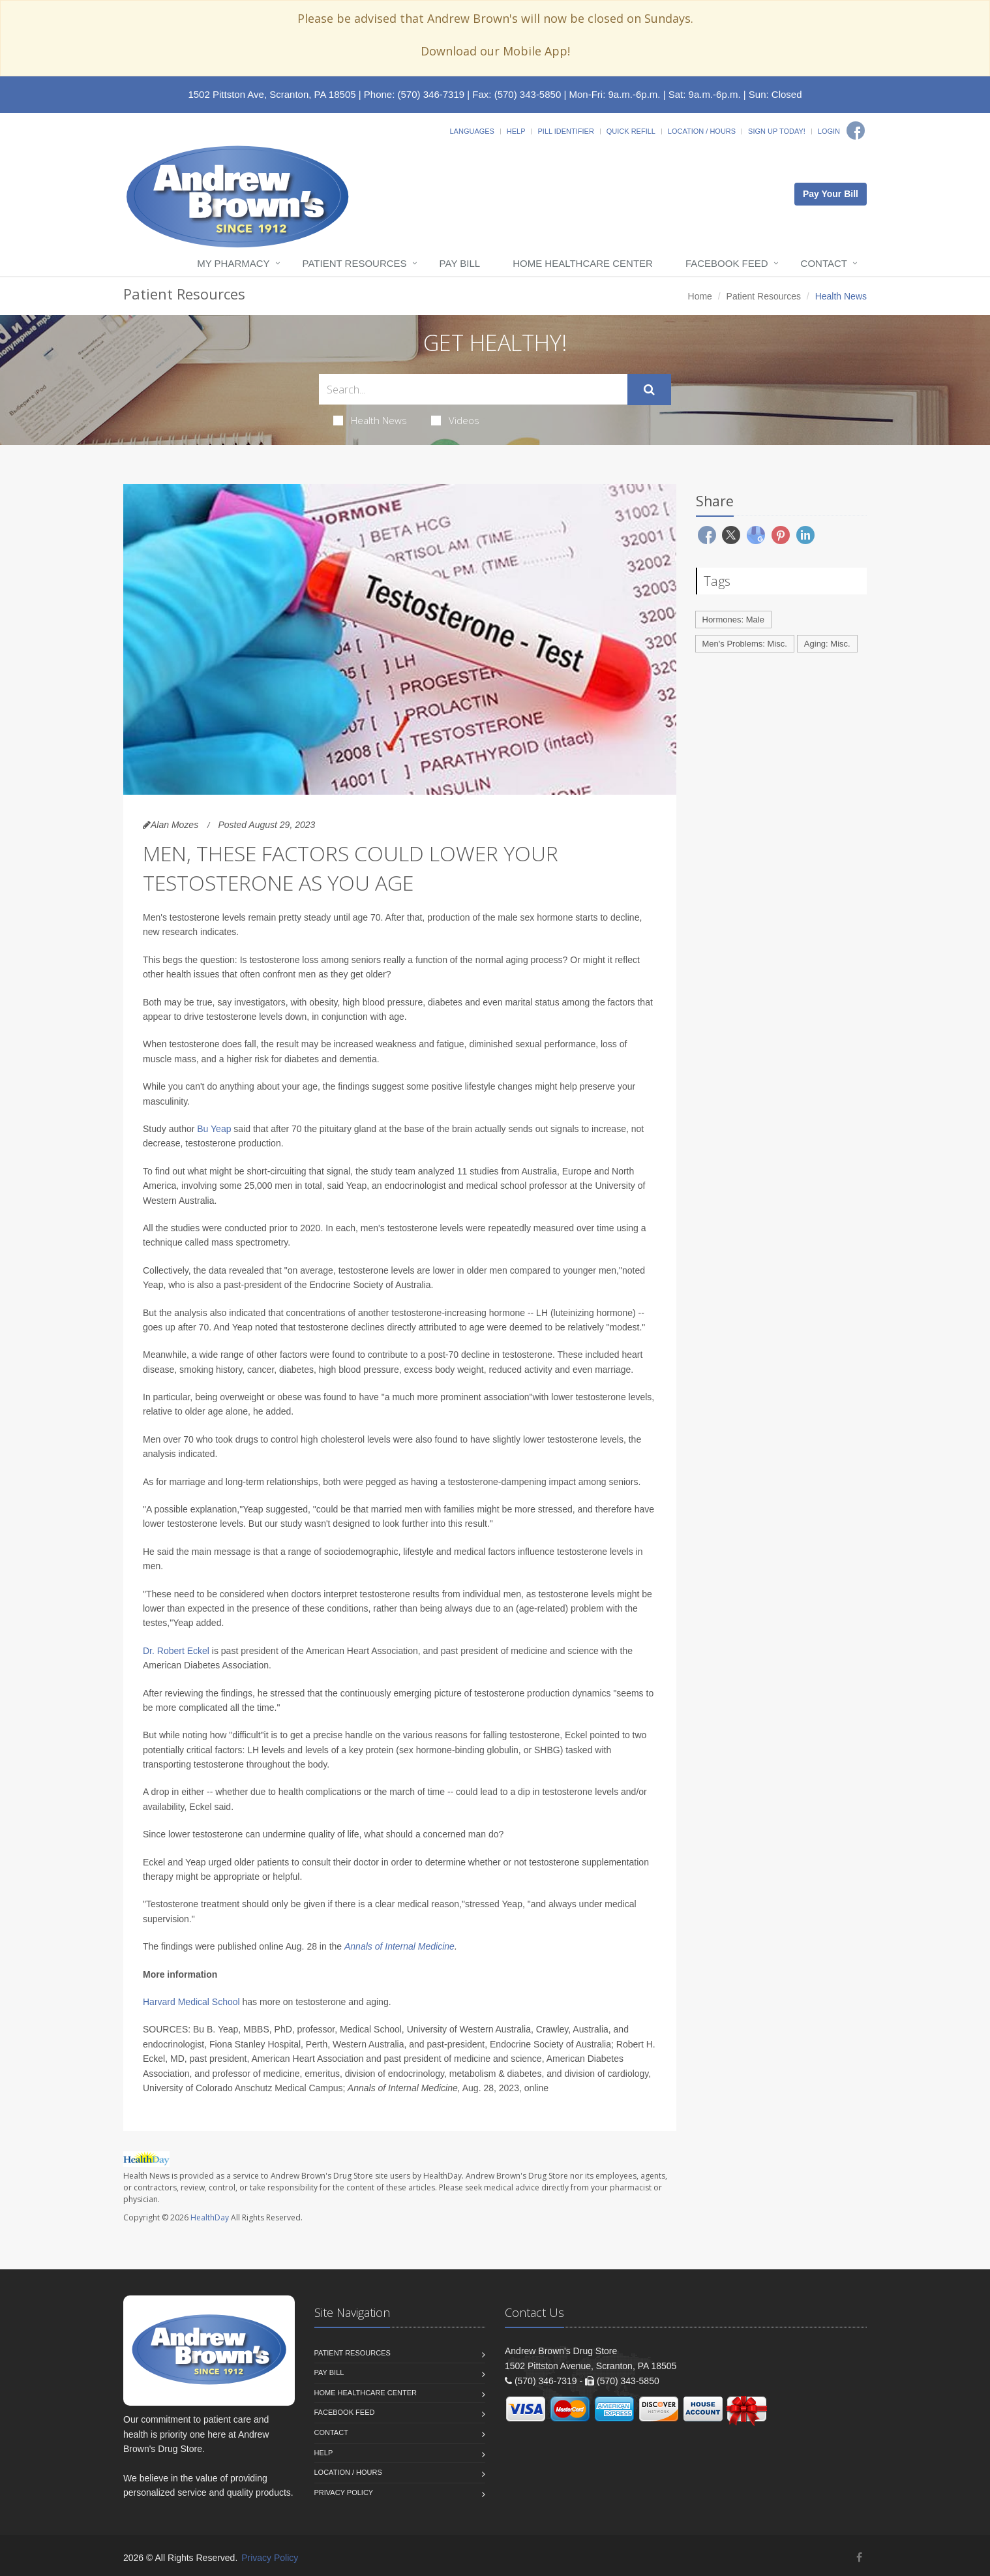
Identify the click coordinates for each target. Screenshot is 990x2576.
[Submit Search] (649, 389)
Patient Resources (355, 263)
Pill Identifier (565, 131)
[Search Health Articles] (473, 389)
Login (829, 131)
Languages (471, 131)
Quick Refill (631, 131)
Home (700, 296)
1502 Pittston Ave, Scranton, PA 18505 (271, 94)
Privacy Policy (344, 2492)
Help (516, 131)
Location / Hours (702, 131)
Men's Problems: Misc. (744, 644)
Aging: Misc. (827, 644)
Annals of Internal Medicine (399, 1946)
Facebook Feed (726, 263)
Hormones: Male (733, 619)
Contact (824, 263)
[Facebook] (856, 130)
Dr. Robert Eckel (176, 1651)
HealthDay (209, 2217)
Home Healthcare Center (583, 263)
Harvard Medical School (191, 2002)
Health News (370, 420)
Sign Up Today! (776, 131)
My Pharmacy (233, 263)
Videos (455, 420)
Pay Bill (460, 263)
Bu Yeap (214, 1129)
